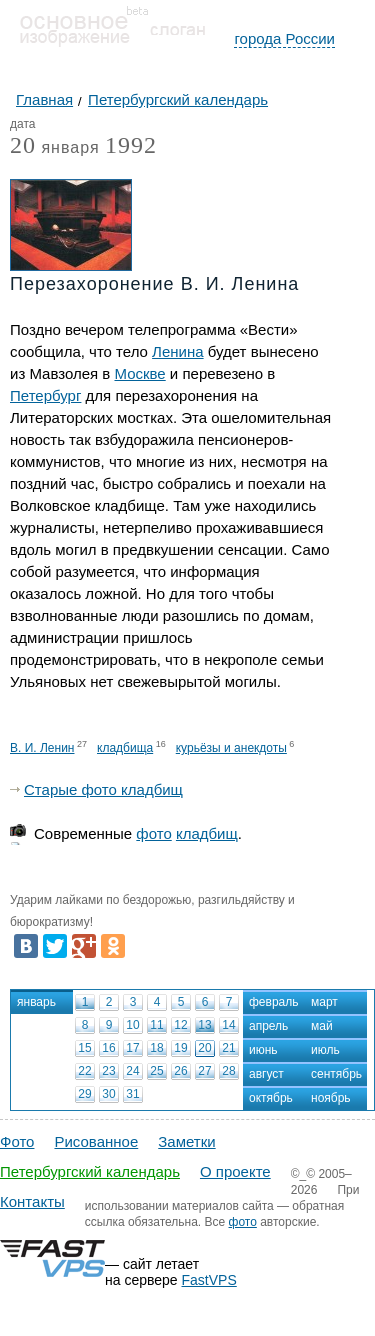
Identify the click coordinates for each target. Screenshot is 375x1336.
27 (204, 1071)
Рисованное (96, 1141)
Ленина (177, 351)
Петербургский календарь (90, 1171)
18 (156, 1048)
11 (156, 1025)
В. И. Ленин (42, 748)
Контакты (32, 1201)
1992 (131, 145)
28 (228, 1071)
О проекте (235, 1171)
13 (204, 1025)
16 (108, 1048)
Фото (17, 1141)
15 (84, 1048)
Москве (139, 373)
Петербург (45, 395)
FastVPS (209, 1280)
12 (180, 1025)
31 (132, 1094)
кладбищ (207, 833)
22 (84, 1071)
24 (132, 1071)
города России (284, 38)
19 (180, 1048)
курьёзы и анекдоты (231, 748)
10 (132, 1025)
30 (108, 1094)
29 (84, 1094)
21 (228, 1048)
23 (108, 1071)
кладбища (125, 748)
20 (204, 1048)
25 (156, 1071)
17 (132, 1048)
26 (180, 1071)
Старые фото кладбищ (103, 789)
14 (228, 1025)
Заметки (186, 1141)
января (55, 148)
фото (153, 833)
